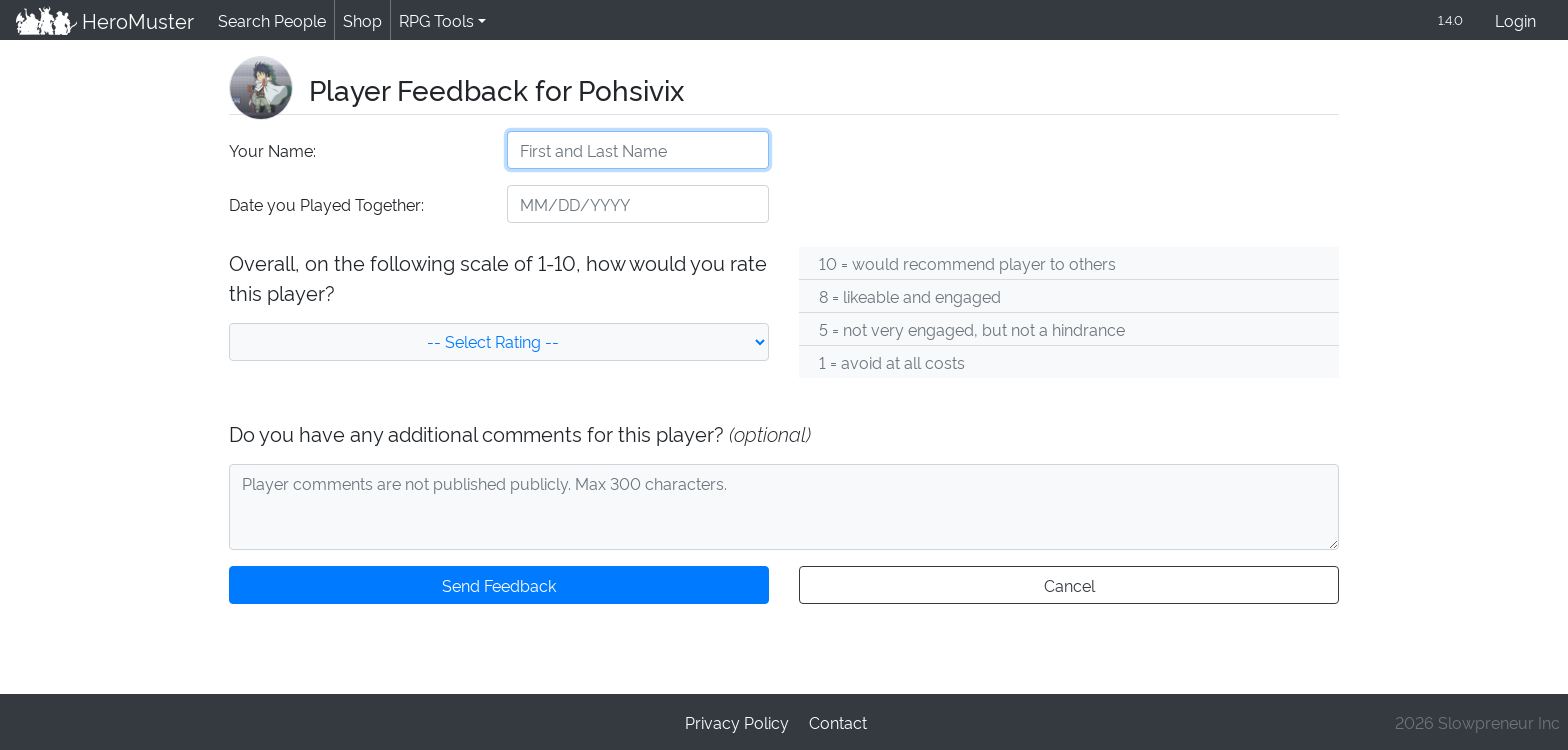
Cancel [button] (1068, 586)
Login (1515, 21)
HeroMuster (103, 21)
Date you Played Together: (325, 205)
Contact (837, 721)
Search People (269, 20)
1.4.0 (1449, 20)
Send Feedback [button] (499, 586)
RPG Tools (432, 20)
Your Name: (271, 151)
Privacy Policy (737, 721)
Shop (359, 20)
